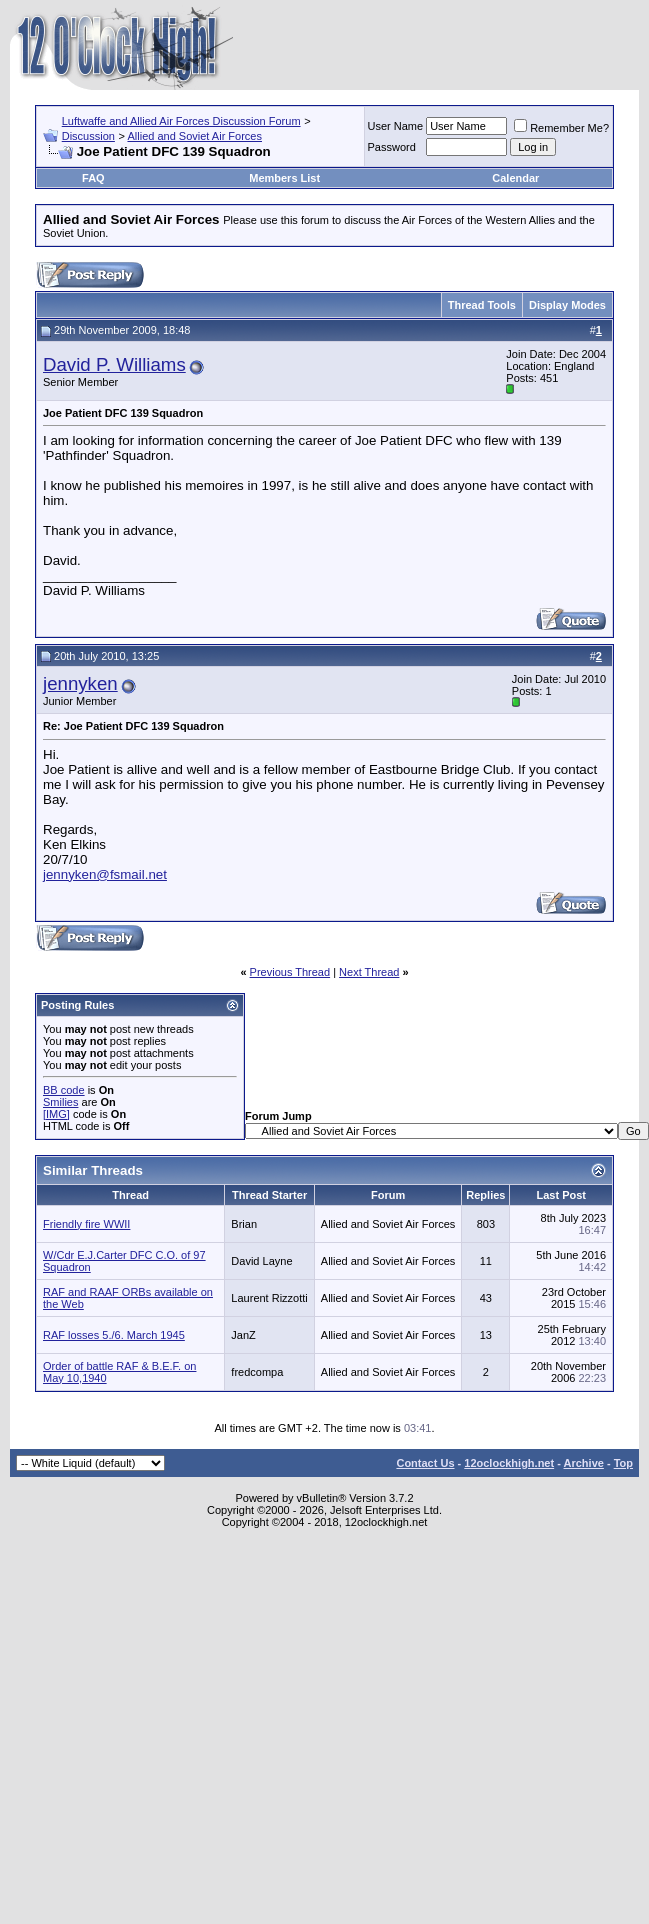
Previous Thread (290, 972)
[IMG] (56, 1114)
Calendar (515, 178)
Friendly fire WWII (86, 1224)
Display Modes (567, 305)
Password (392, 147)
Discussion (88, 136)
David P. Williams (114, 364)
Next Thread (369, 972)
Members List (284, 178)
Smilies (60, 1102)
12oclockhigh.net (509, 1463)
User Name (396, 126)
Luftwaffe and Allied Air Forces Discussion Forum (181, 121)
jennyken (80, 683)
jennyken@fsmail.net (105, 874)
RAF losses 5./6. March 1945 (114, 1335)
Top (623, 1463)
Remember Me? (561, 128)
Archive (584, 1463)
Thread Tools (482, 305)
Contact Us (425, 1463)
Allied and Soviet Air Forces (194, 136)
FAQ (93, 178)
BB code (64, 1090)
